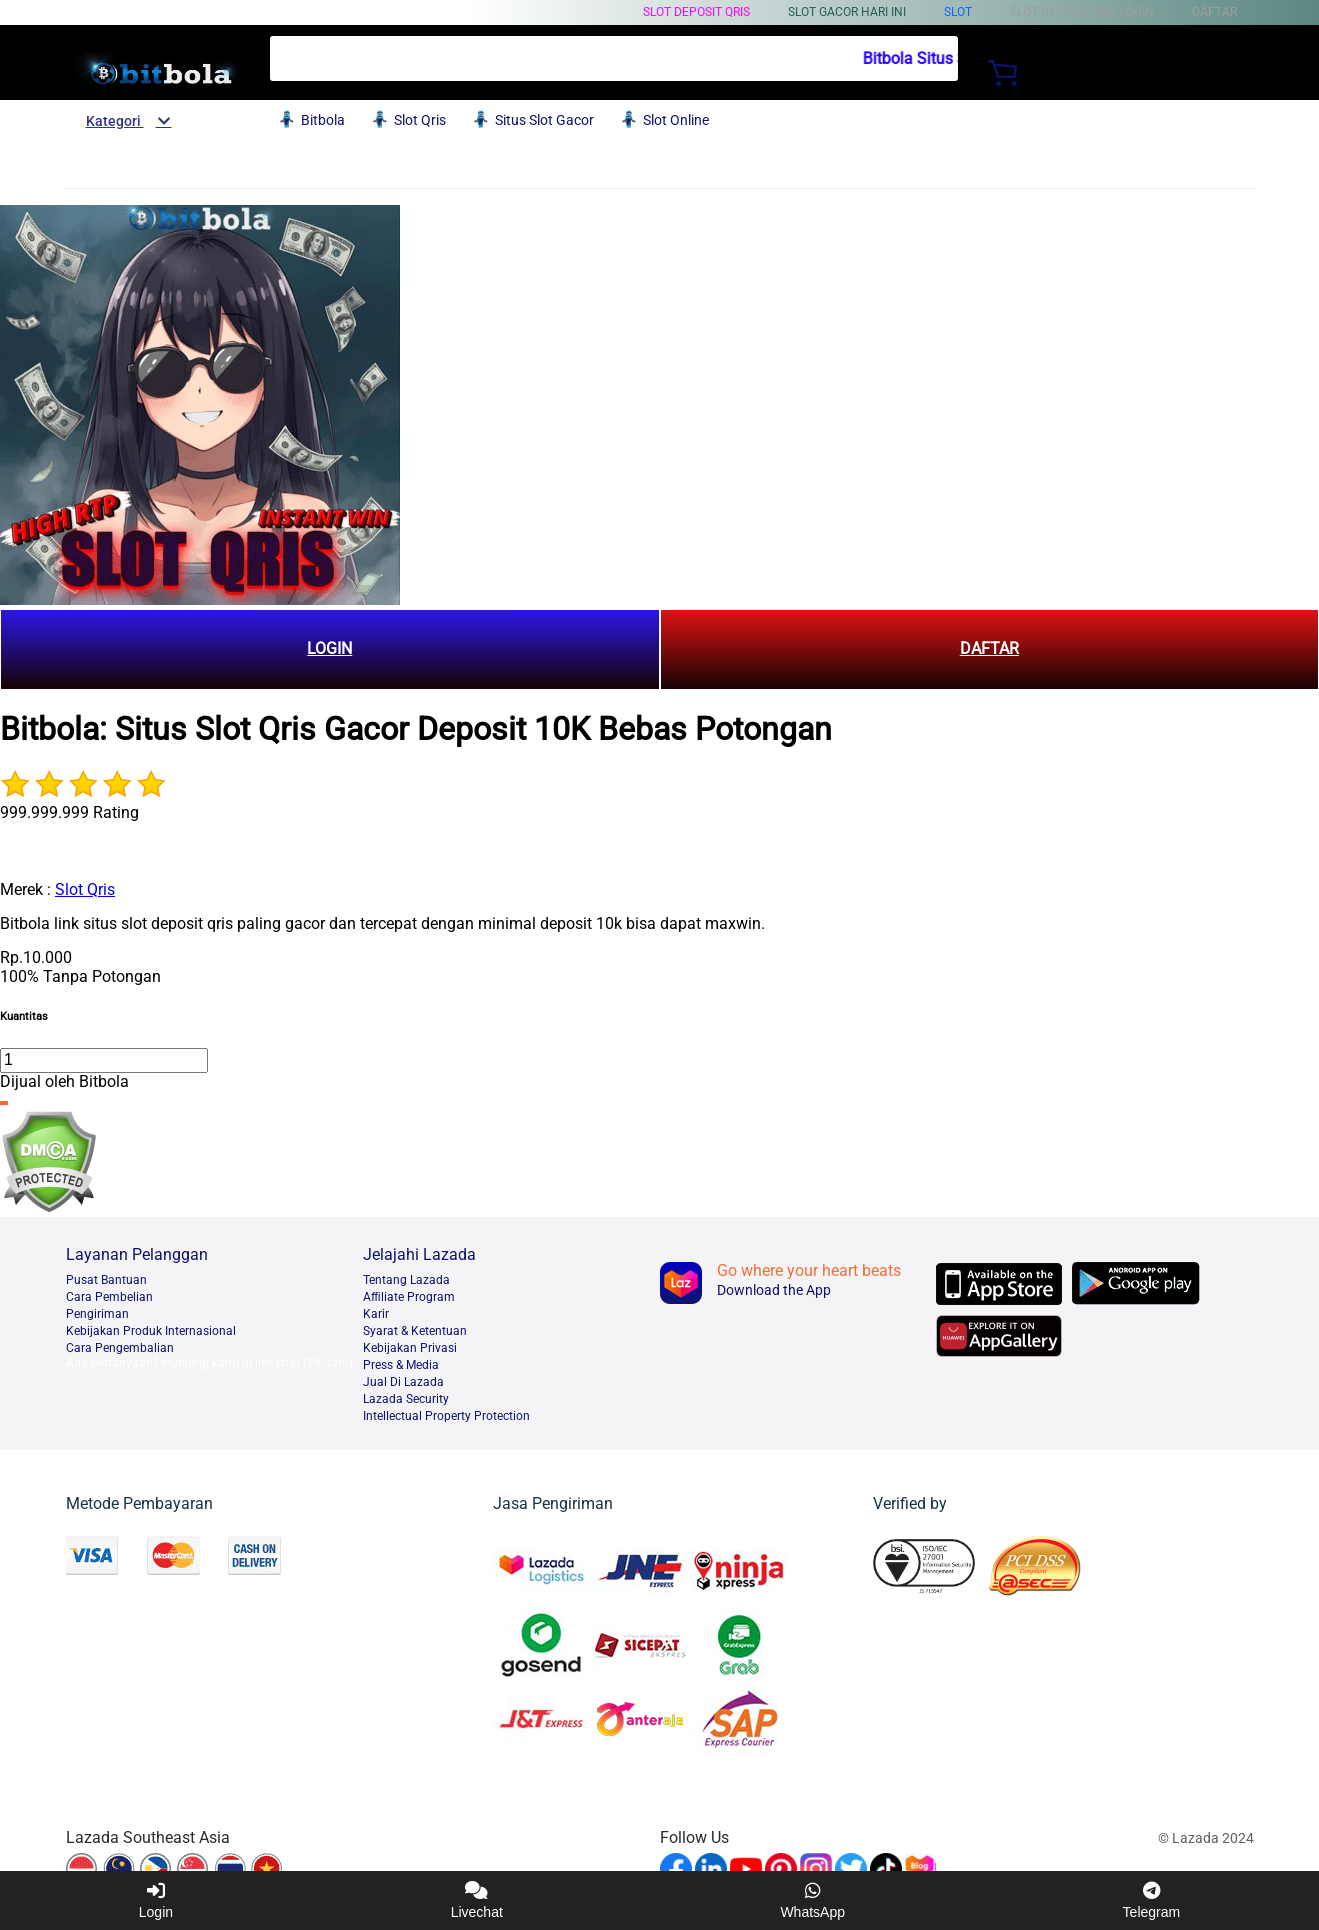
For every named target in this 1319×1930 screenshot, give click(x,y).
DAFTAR (989, 648)
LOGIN (329, 648)
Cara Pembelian (109, 1297)
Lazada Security (406, 1399)
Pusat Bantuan (106, 1280)
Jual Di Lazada (403, 1382)
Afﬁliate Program (409, 1297)
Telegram (1152, 1900)
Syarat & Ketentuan (415, 1331)
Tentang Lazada (406, 1280)
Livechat (477, 1900)
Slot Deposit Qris (696, 12)
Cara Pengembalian (120, 1348)
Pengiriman (97, 1314)
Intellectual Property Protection (446, 1416)
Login (156, 1900)
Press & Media (401, 1365)
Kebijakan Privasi (410, 1348)
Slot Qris (85, 889)
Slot (958, 12)
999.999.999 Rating (69, 812)
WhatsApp (812, 1900)
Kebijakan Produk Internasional (151, 1331)
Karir (376, 1314)
